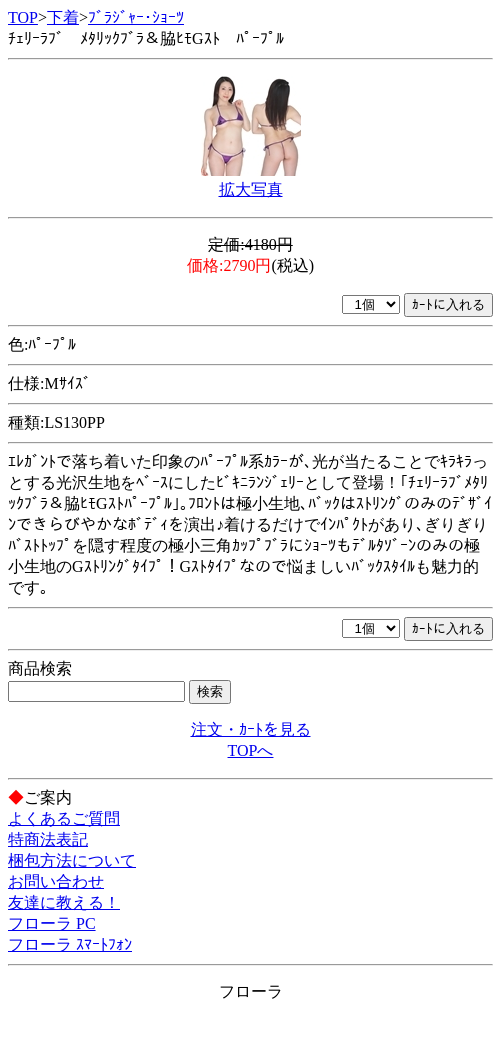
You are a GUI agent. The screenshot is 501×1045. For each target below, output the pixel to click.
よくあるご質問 (64, 818)
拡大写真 (251, 189)
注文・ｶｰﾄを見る (251, 729)
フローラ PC (52, 923)
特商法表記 (48, 839)
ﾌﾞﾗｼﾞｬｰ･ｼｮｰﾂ (136, 17)
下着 (63, 17)
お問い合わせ (56, 881)
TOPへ (251, 750)
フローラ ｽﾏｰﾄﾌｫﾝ (70, 944)
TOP (23, 17)
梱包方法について (72, 860)
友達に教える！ (64, 902)
